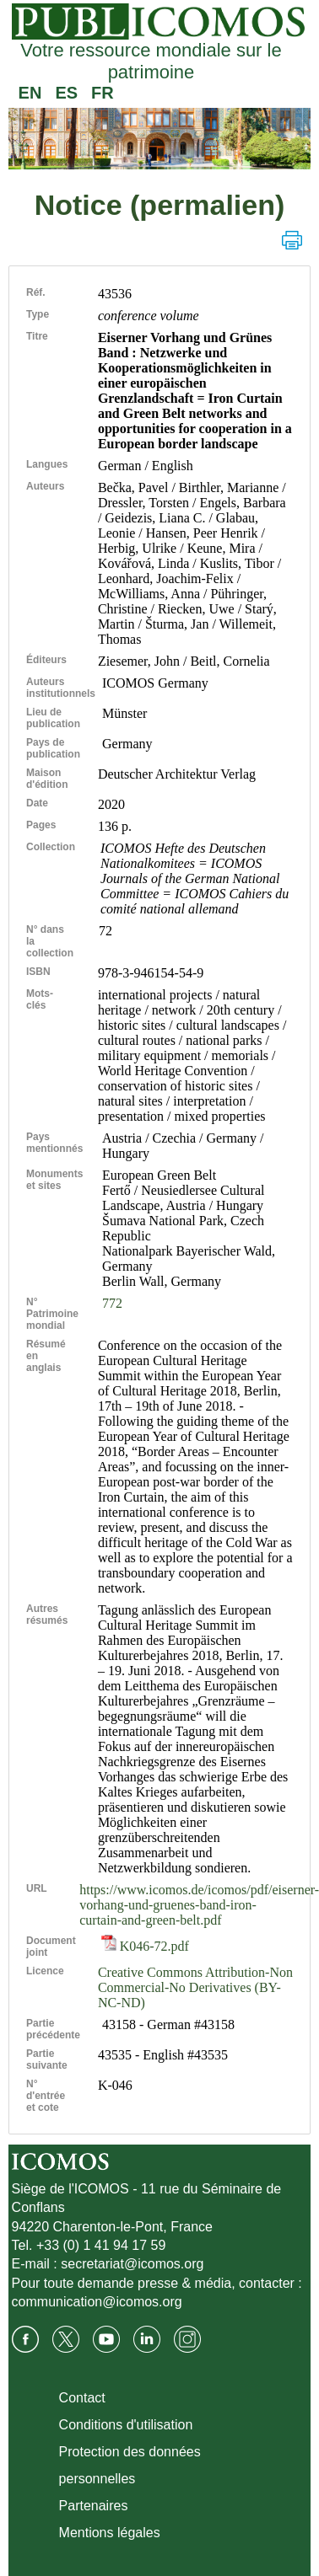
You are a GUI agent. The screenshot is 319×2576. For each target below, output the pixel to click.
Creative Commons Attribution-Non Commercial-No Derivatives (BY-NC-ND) (195, 1987)
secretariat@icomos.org (132, 2264)
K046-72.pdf (145, 1946)
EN (30, 92)
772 (112, 1303)
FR (102, 92)
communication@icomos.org (97, 2302)
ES (66, 92)
